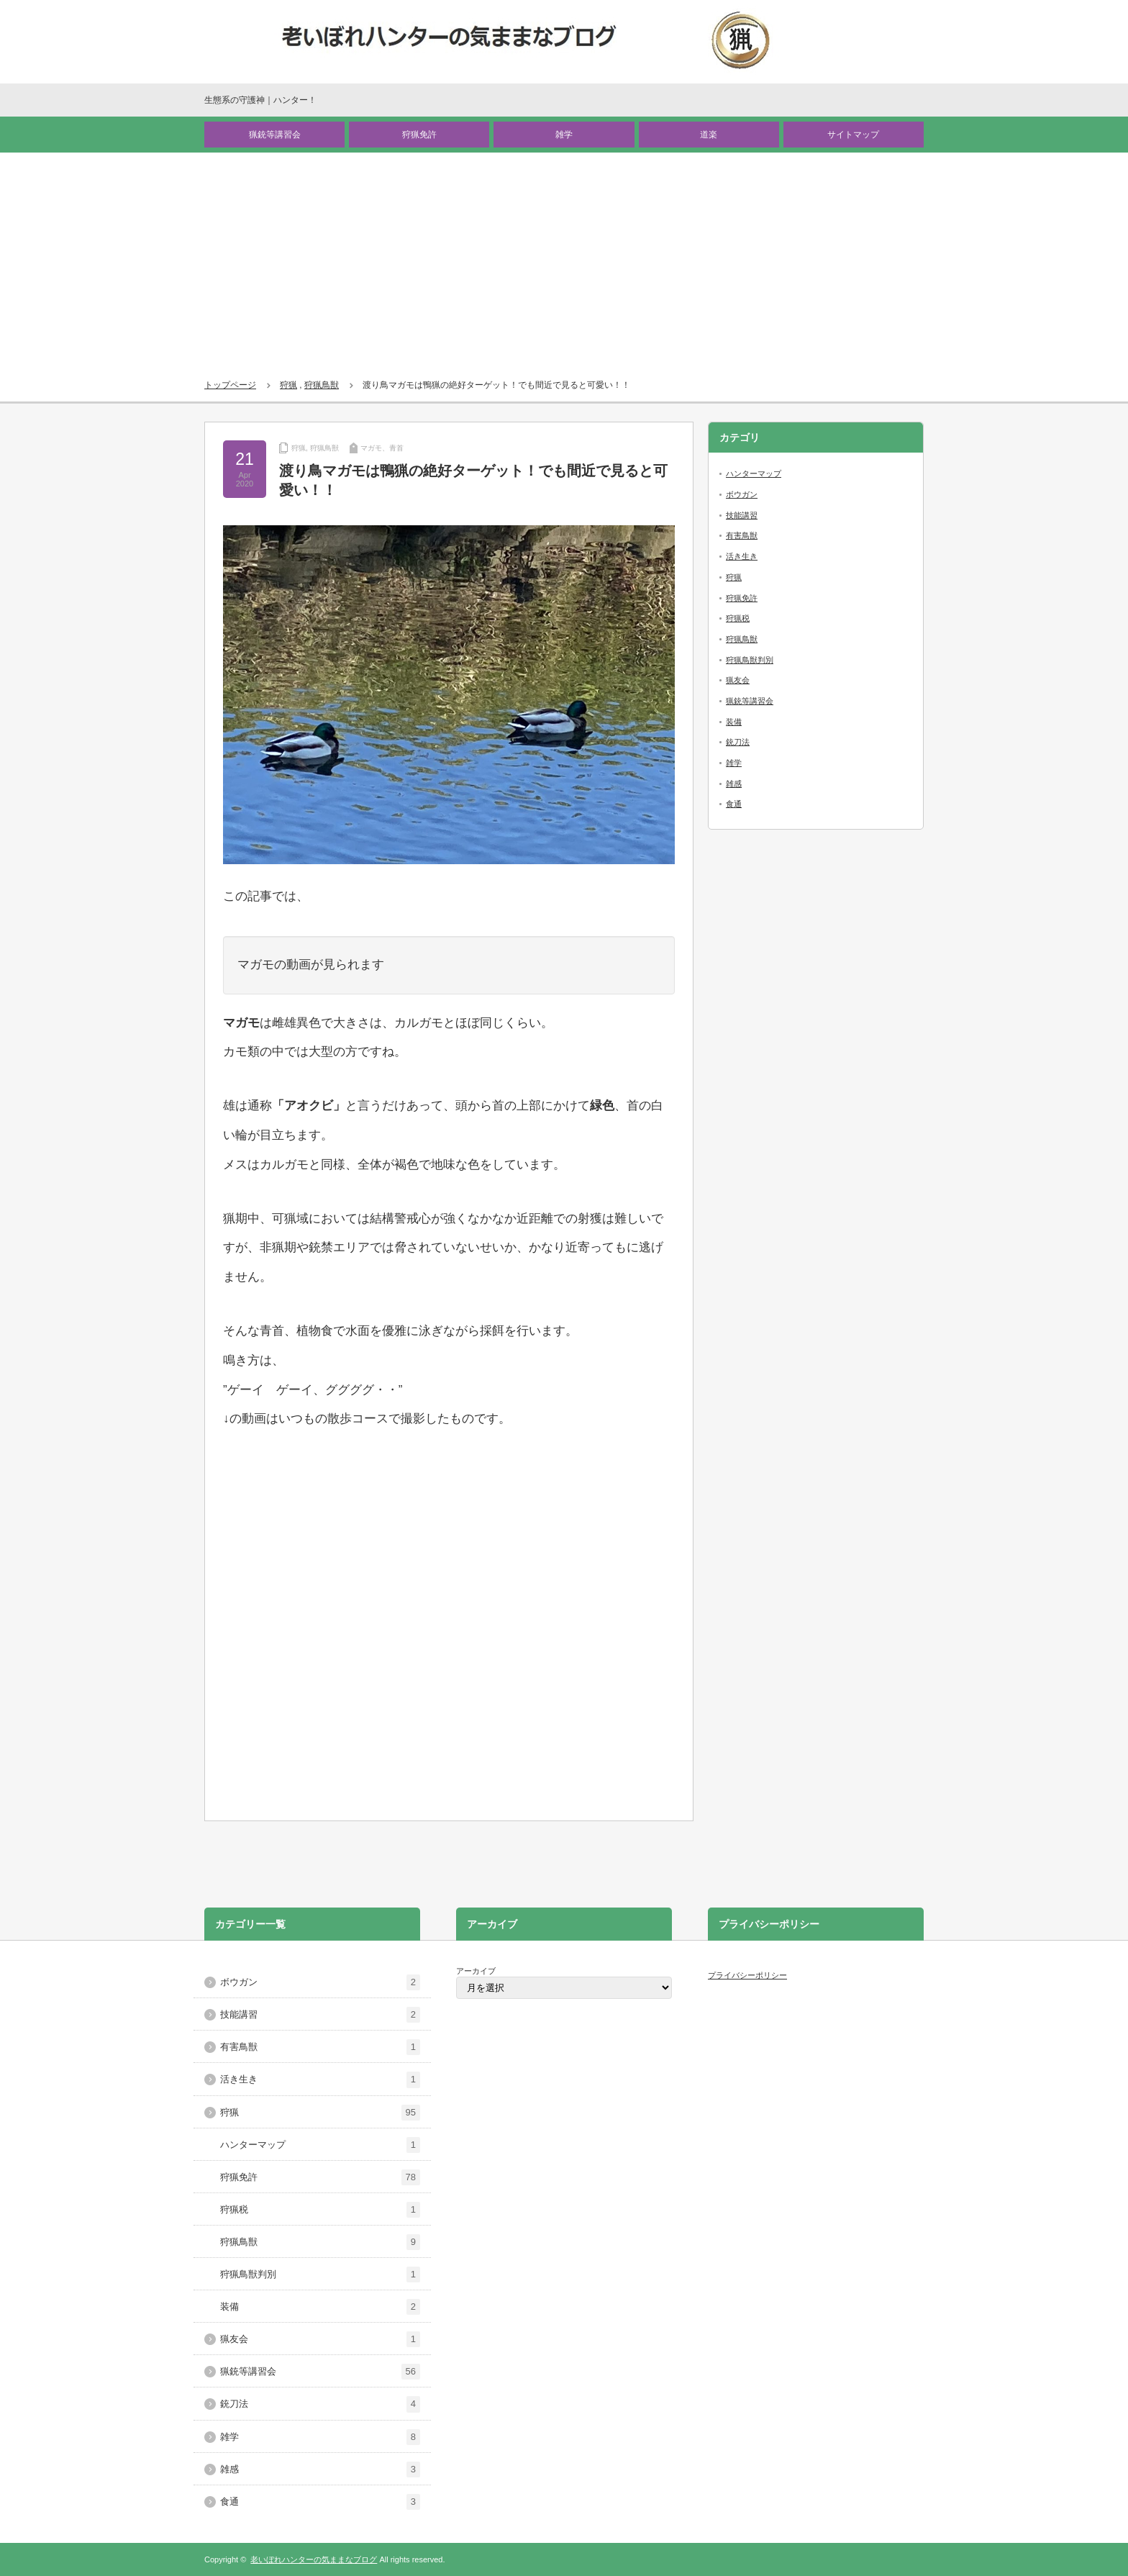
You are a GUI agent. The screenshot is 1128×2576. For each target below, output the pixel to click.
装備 (734, 721)
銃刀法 (738, 742)
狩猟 (288, 385)
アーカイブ (476, 1971)
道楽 (708, 135)
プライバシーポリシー (747, 1975)
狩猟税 (738, 618)
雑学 (564, 135)
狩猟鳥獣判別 (749, 660)
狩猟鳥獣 (321, 385)
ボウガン (742, 494)
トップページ (230, 385)
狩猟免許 (419, 135)
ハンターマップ (753, 473)
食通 (734, 803)
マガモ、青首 (382, 448)
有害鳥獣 (742, 535)
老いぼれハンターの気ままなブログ (313, 2559)
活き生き (742, 556)
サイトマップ (853, 135)
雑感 (734, 783)
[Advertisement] (564, 260)
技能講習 (742, 515)
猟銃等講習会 (275, 135)
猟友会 (738, 680)
